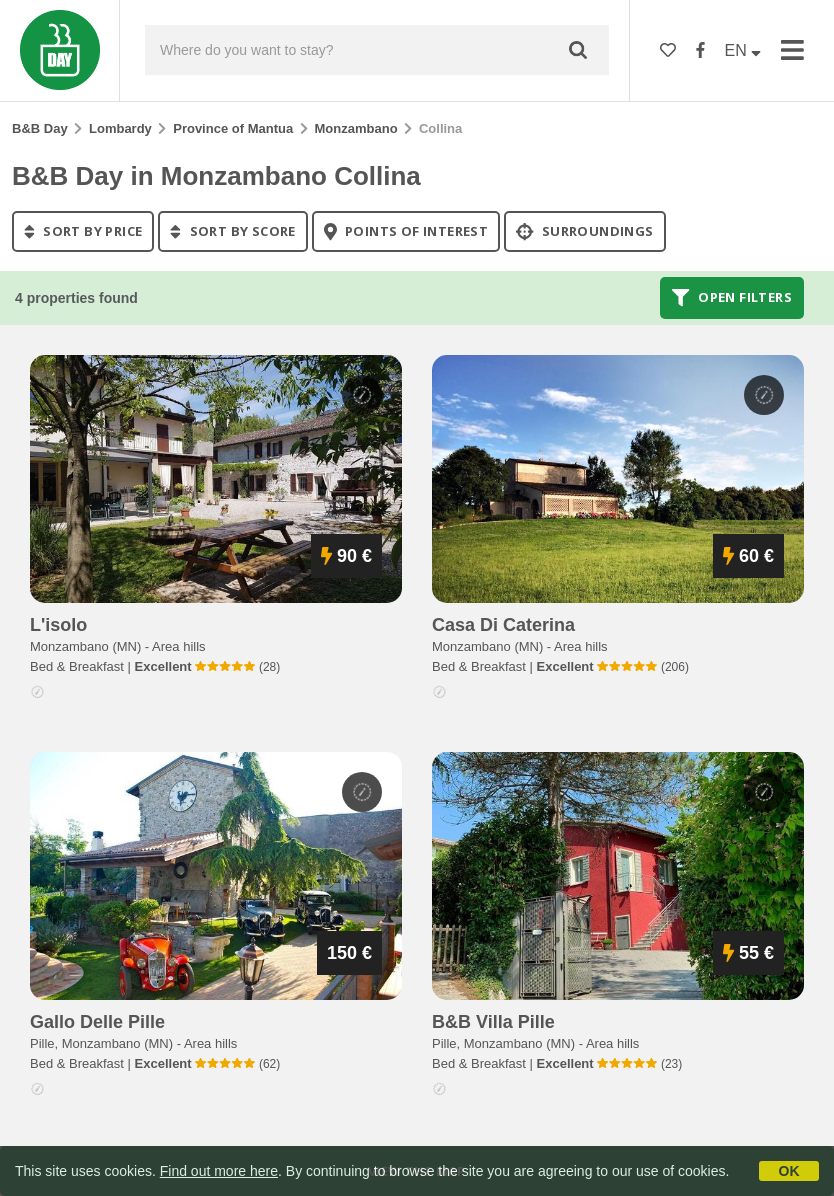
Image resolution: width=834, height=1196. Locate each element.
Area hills (178, 646)
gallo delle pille (97, 1022)
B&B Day (40, 128)
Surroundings (585, 231)
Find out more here (219, 1171)
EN (743, 50)
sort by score (232, 231)
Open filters (732, 298)
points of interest (406, 231)
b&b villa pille (493, 1022)
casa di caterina (503, 625)
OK (789, 1171)
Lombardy (120, 128)
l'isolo (58, 625)
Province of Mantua (233, 128)
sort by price (83, 231)
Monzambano (356, 128)
